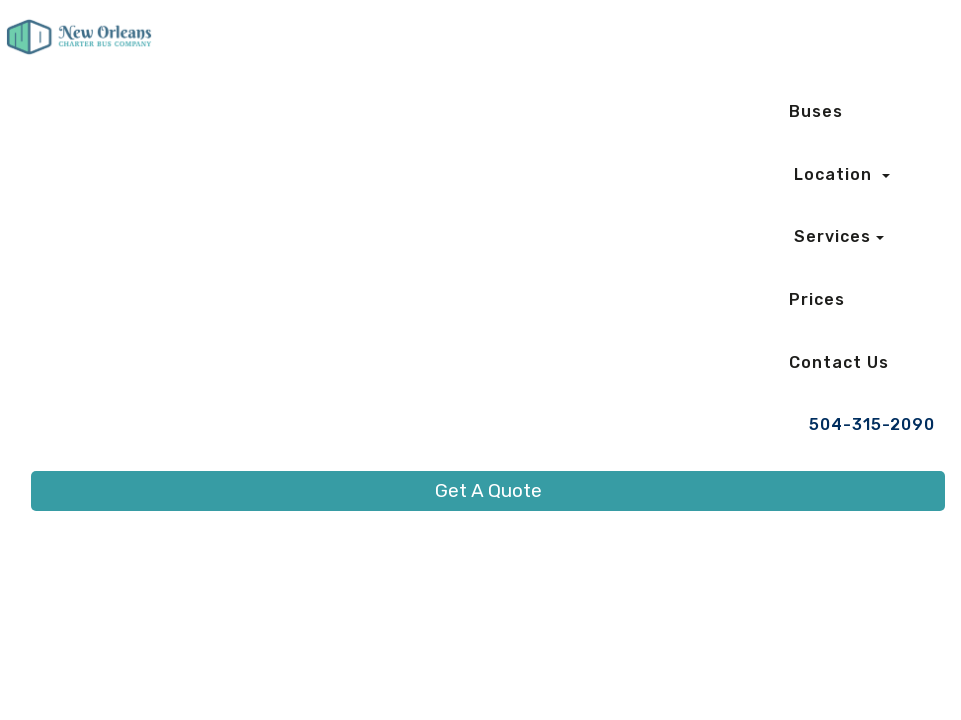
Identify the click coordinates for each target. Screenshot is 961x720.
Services (832, 236)
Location (835, 174)
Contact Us (839, 362)
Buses (816, 111)
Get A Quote (488, 490)
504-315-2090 (872, 424)
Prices (817, 299)
